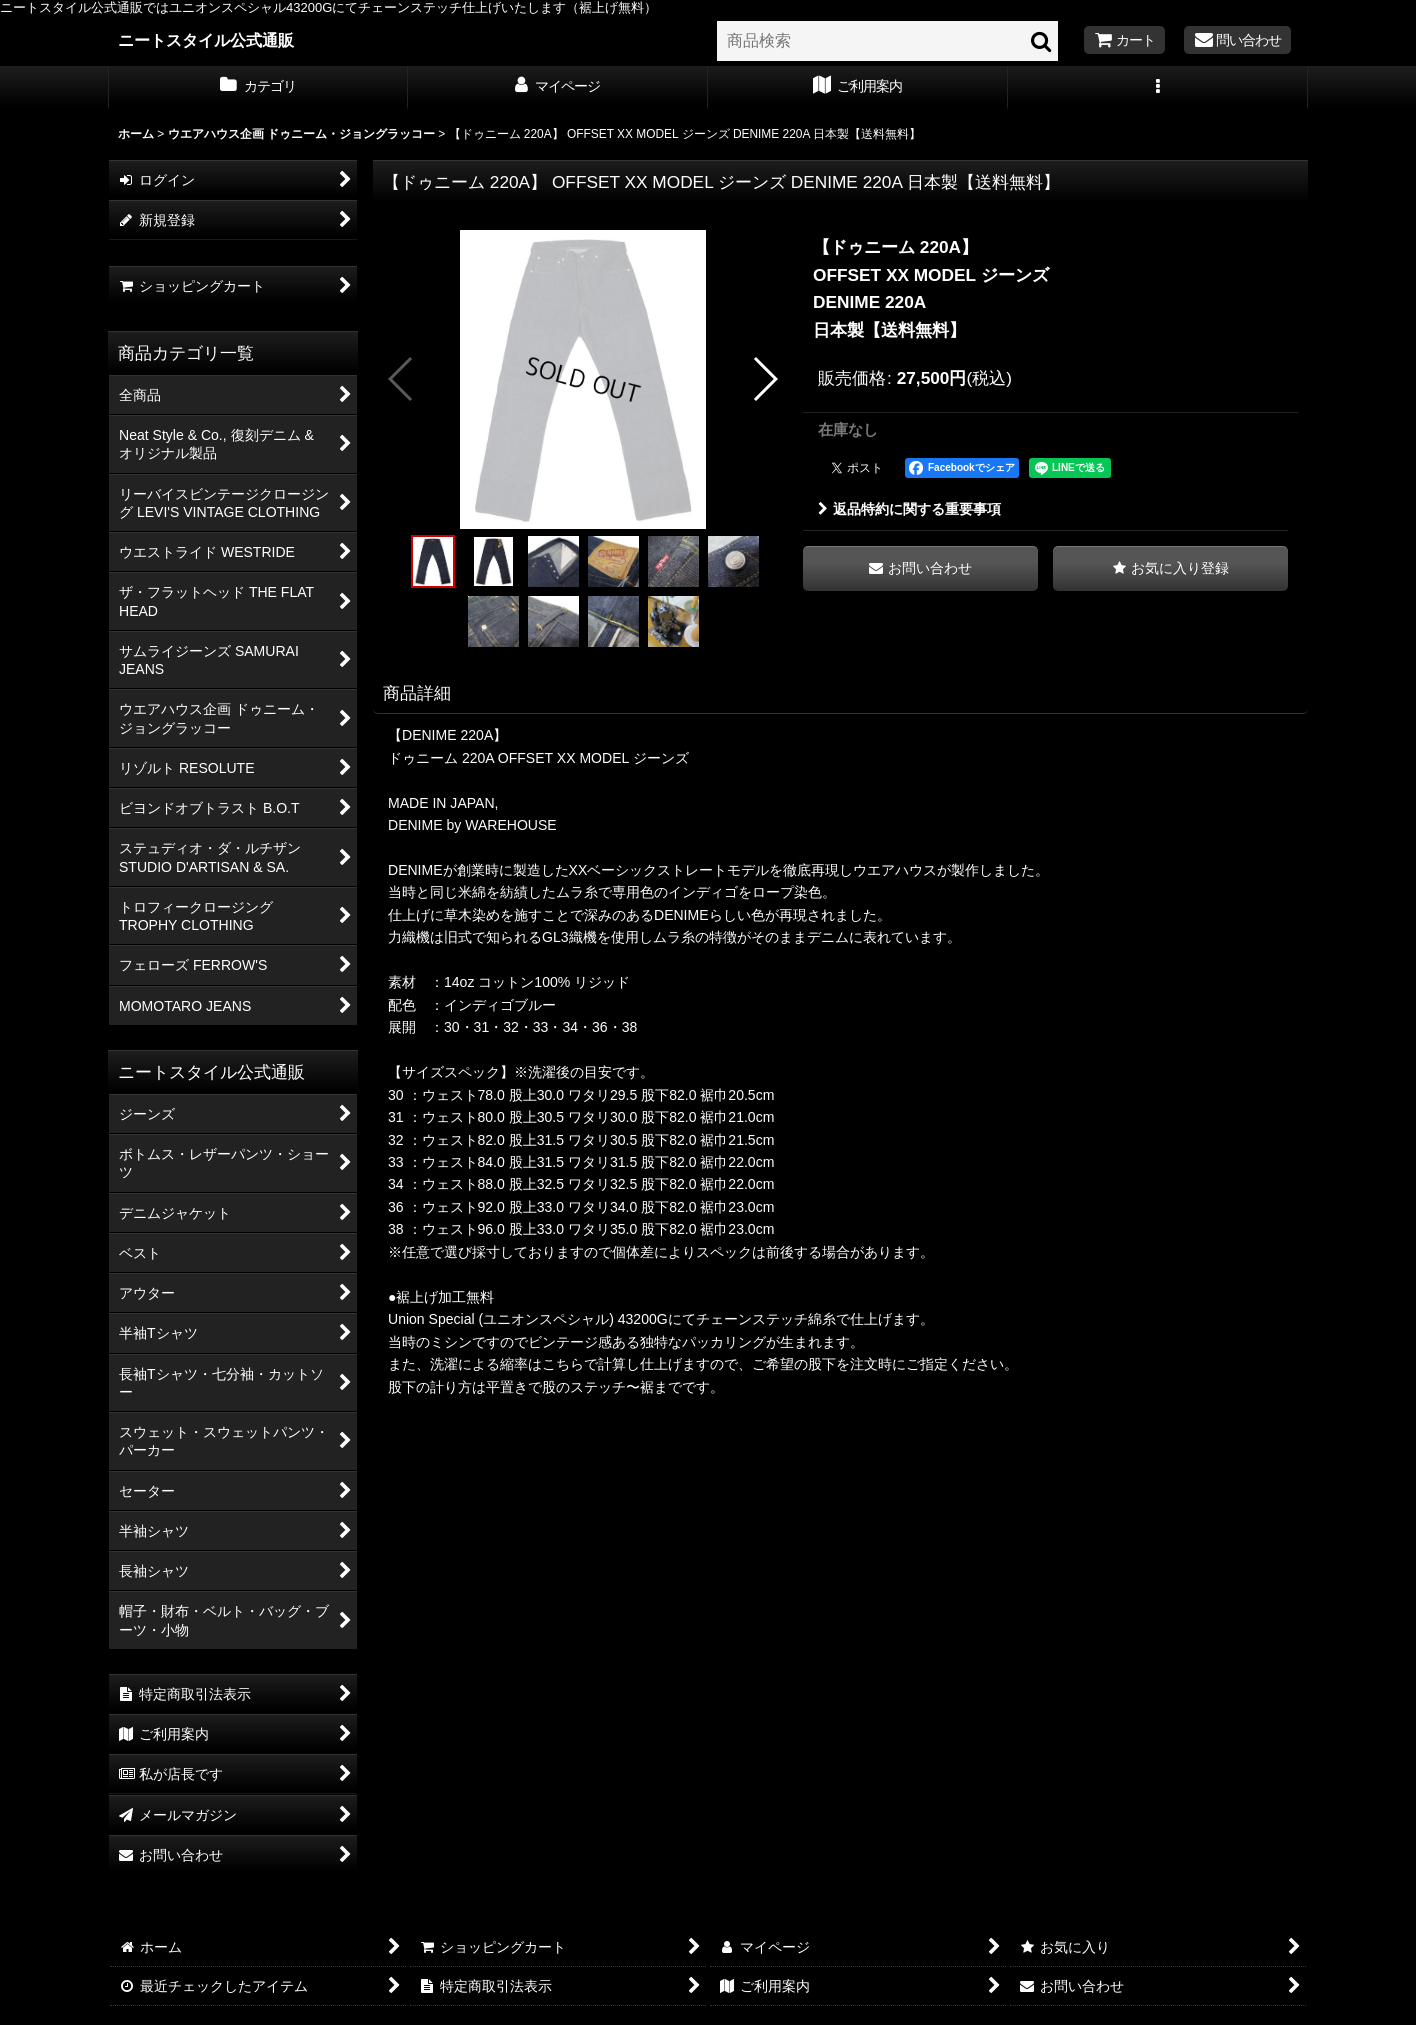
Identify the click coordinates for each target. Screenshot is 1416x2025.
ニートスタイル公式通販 (206, 40)
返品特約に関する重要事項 (909, 509)
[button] (1158, 88)
